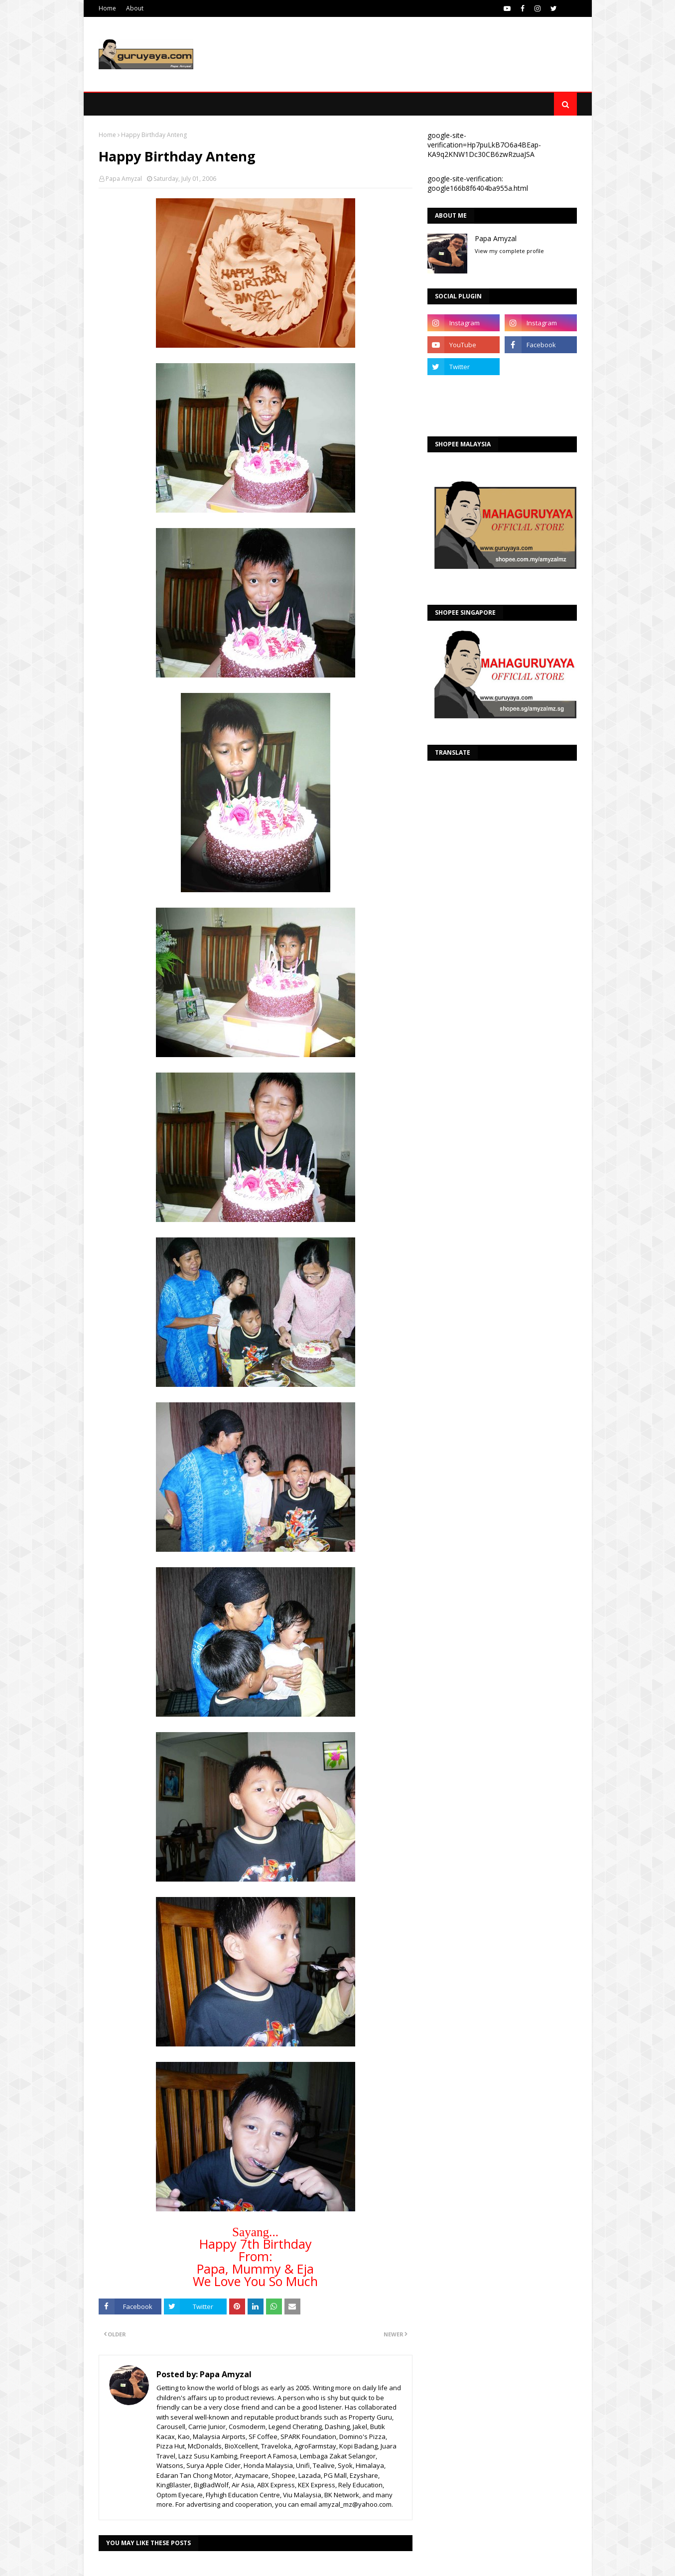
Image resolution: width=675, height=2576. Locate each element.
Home (107, 8)
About (134, 8)
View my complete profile (509, 251)
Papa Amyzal (124, 178)
